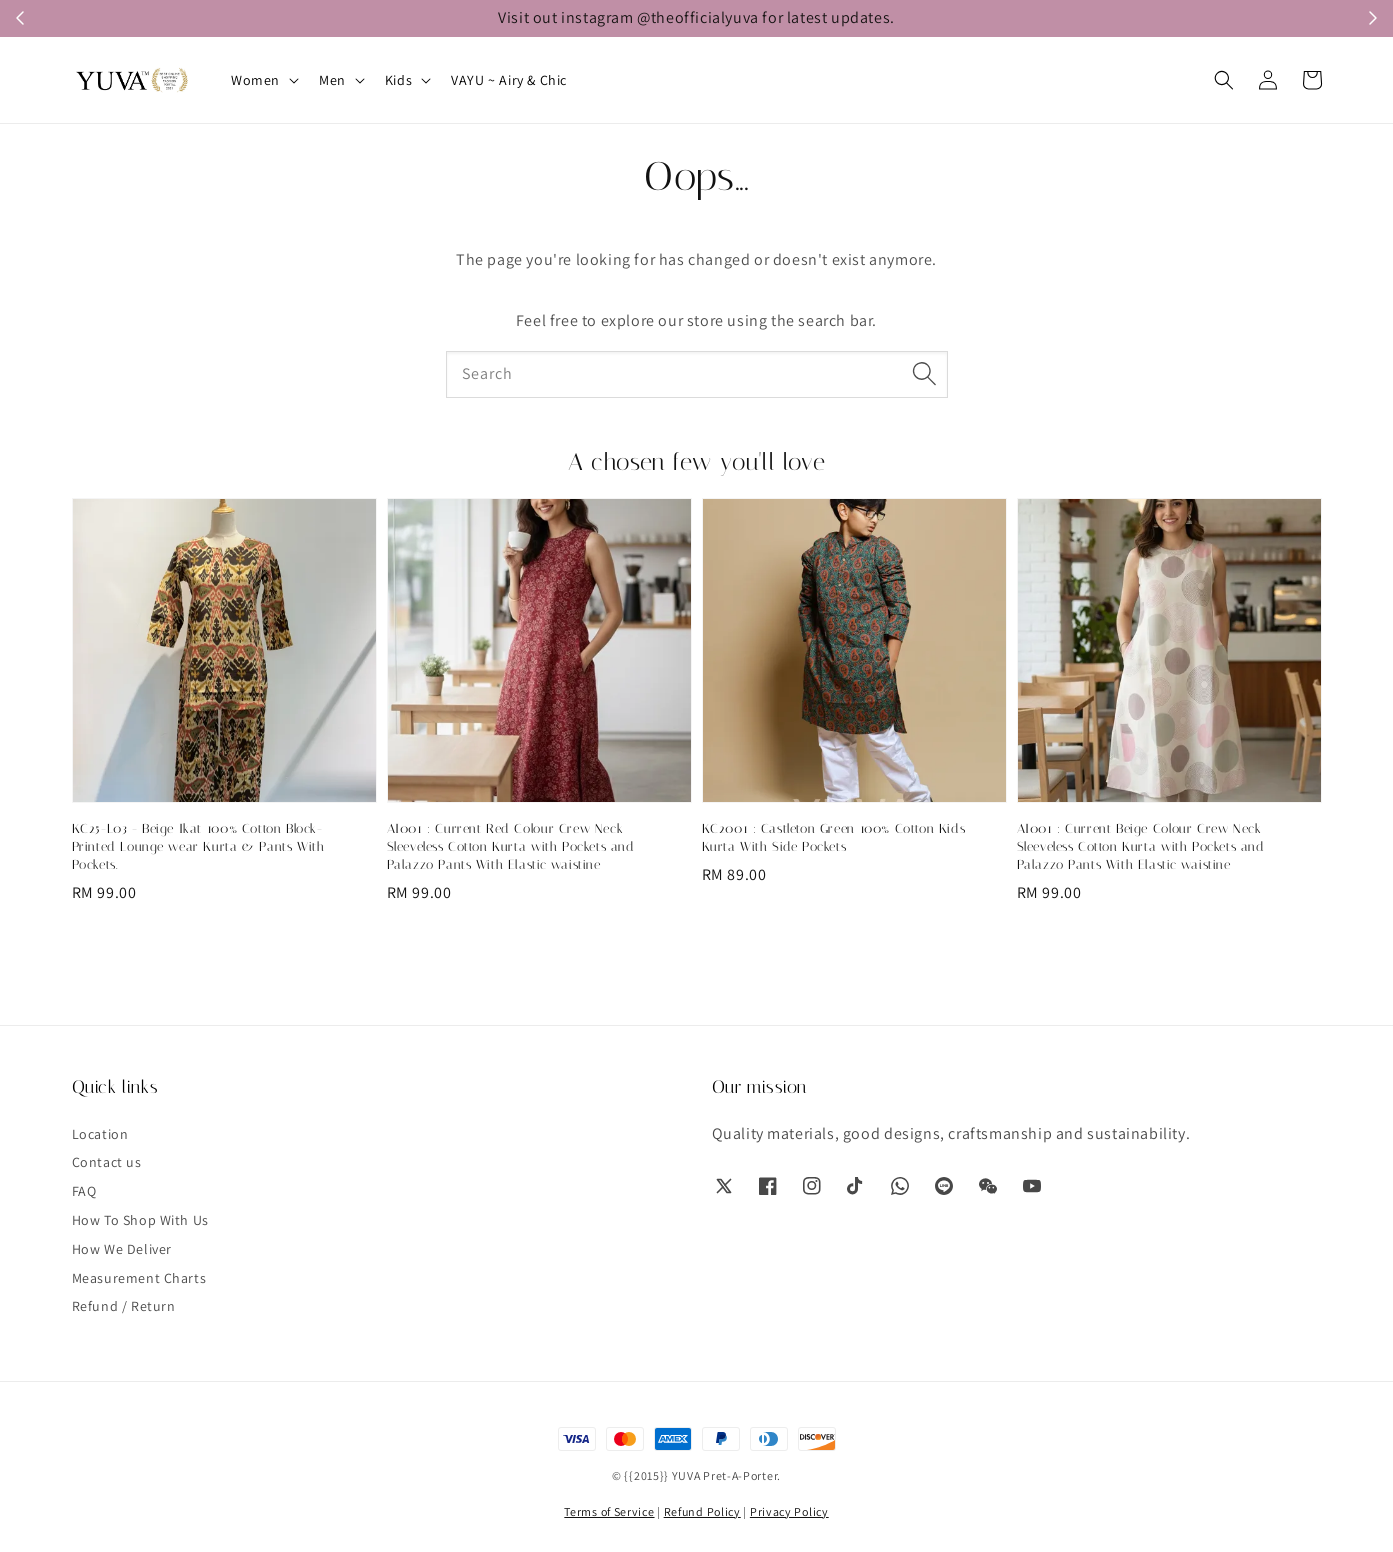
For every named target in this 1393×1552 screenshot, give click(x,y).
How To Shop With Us (140, 1220)
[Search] (925, 374)
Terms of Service (609, 1511)
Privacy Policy (789, 1511)
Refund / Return (124, 1306)
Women (255, 80)
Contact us (107, 1162)
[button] (1224, 80)
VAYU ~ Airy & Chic (509, 80)
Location (100, 1134)
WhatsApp (1026, 18)
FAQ (84, 1191)
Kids (398, 80)
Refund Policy (702, 1511)
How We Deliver (122, 1249)
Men (332, 80)
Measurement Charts (139, 1278)
